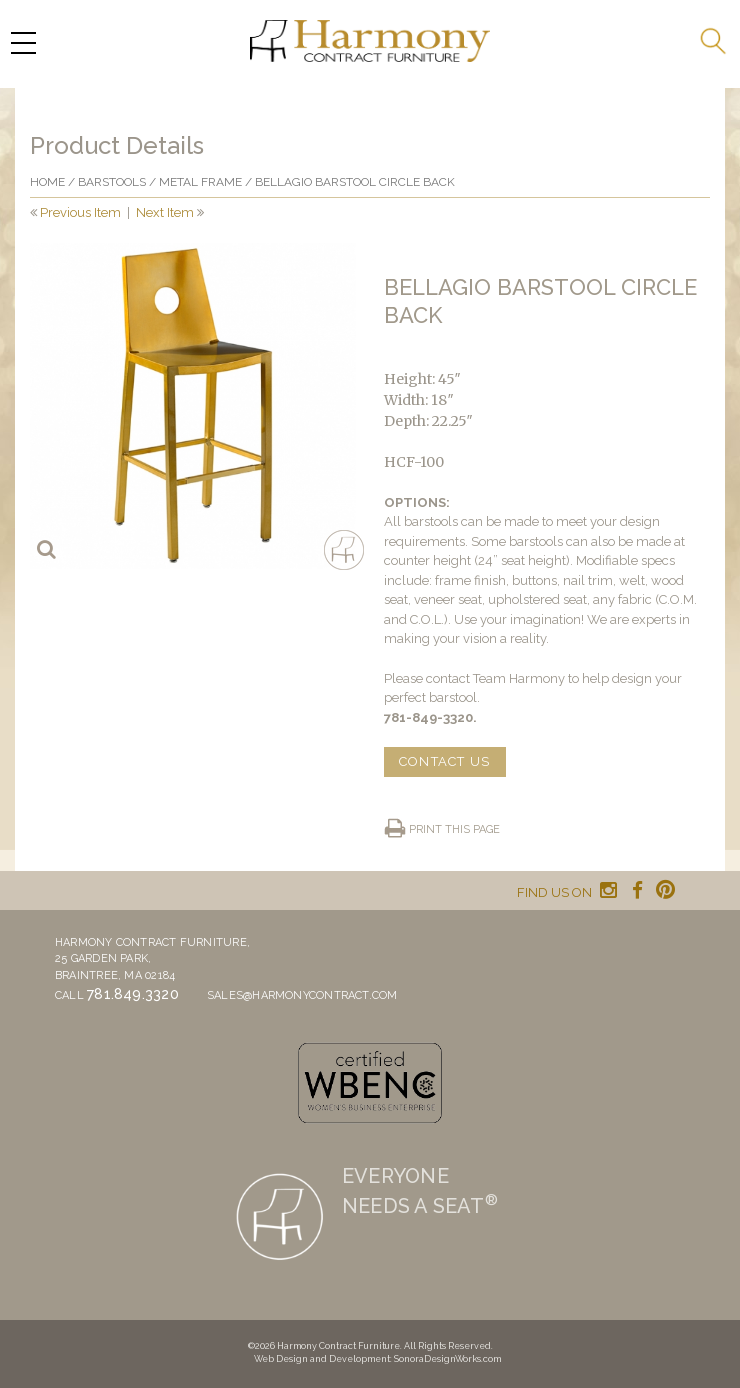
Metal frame (200, 182)
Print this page (454, 829)
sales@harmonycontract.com (302, 995)
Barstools (112, 182)
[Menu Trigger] (23, 42)
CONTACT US (445, 761)
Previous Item (80, 212)
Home (47, 182)
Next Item (165, 212)
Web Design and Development (322, 1359)
